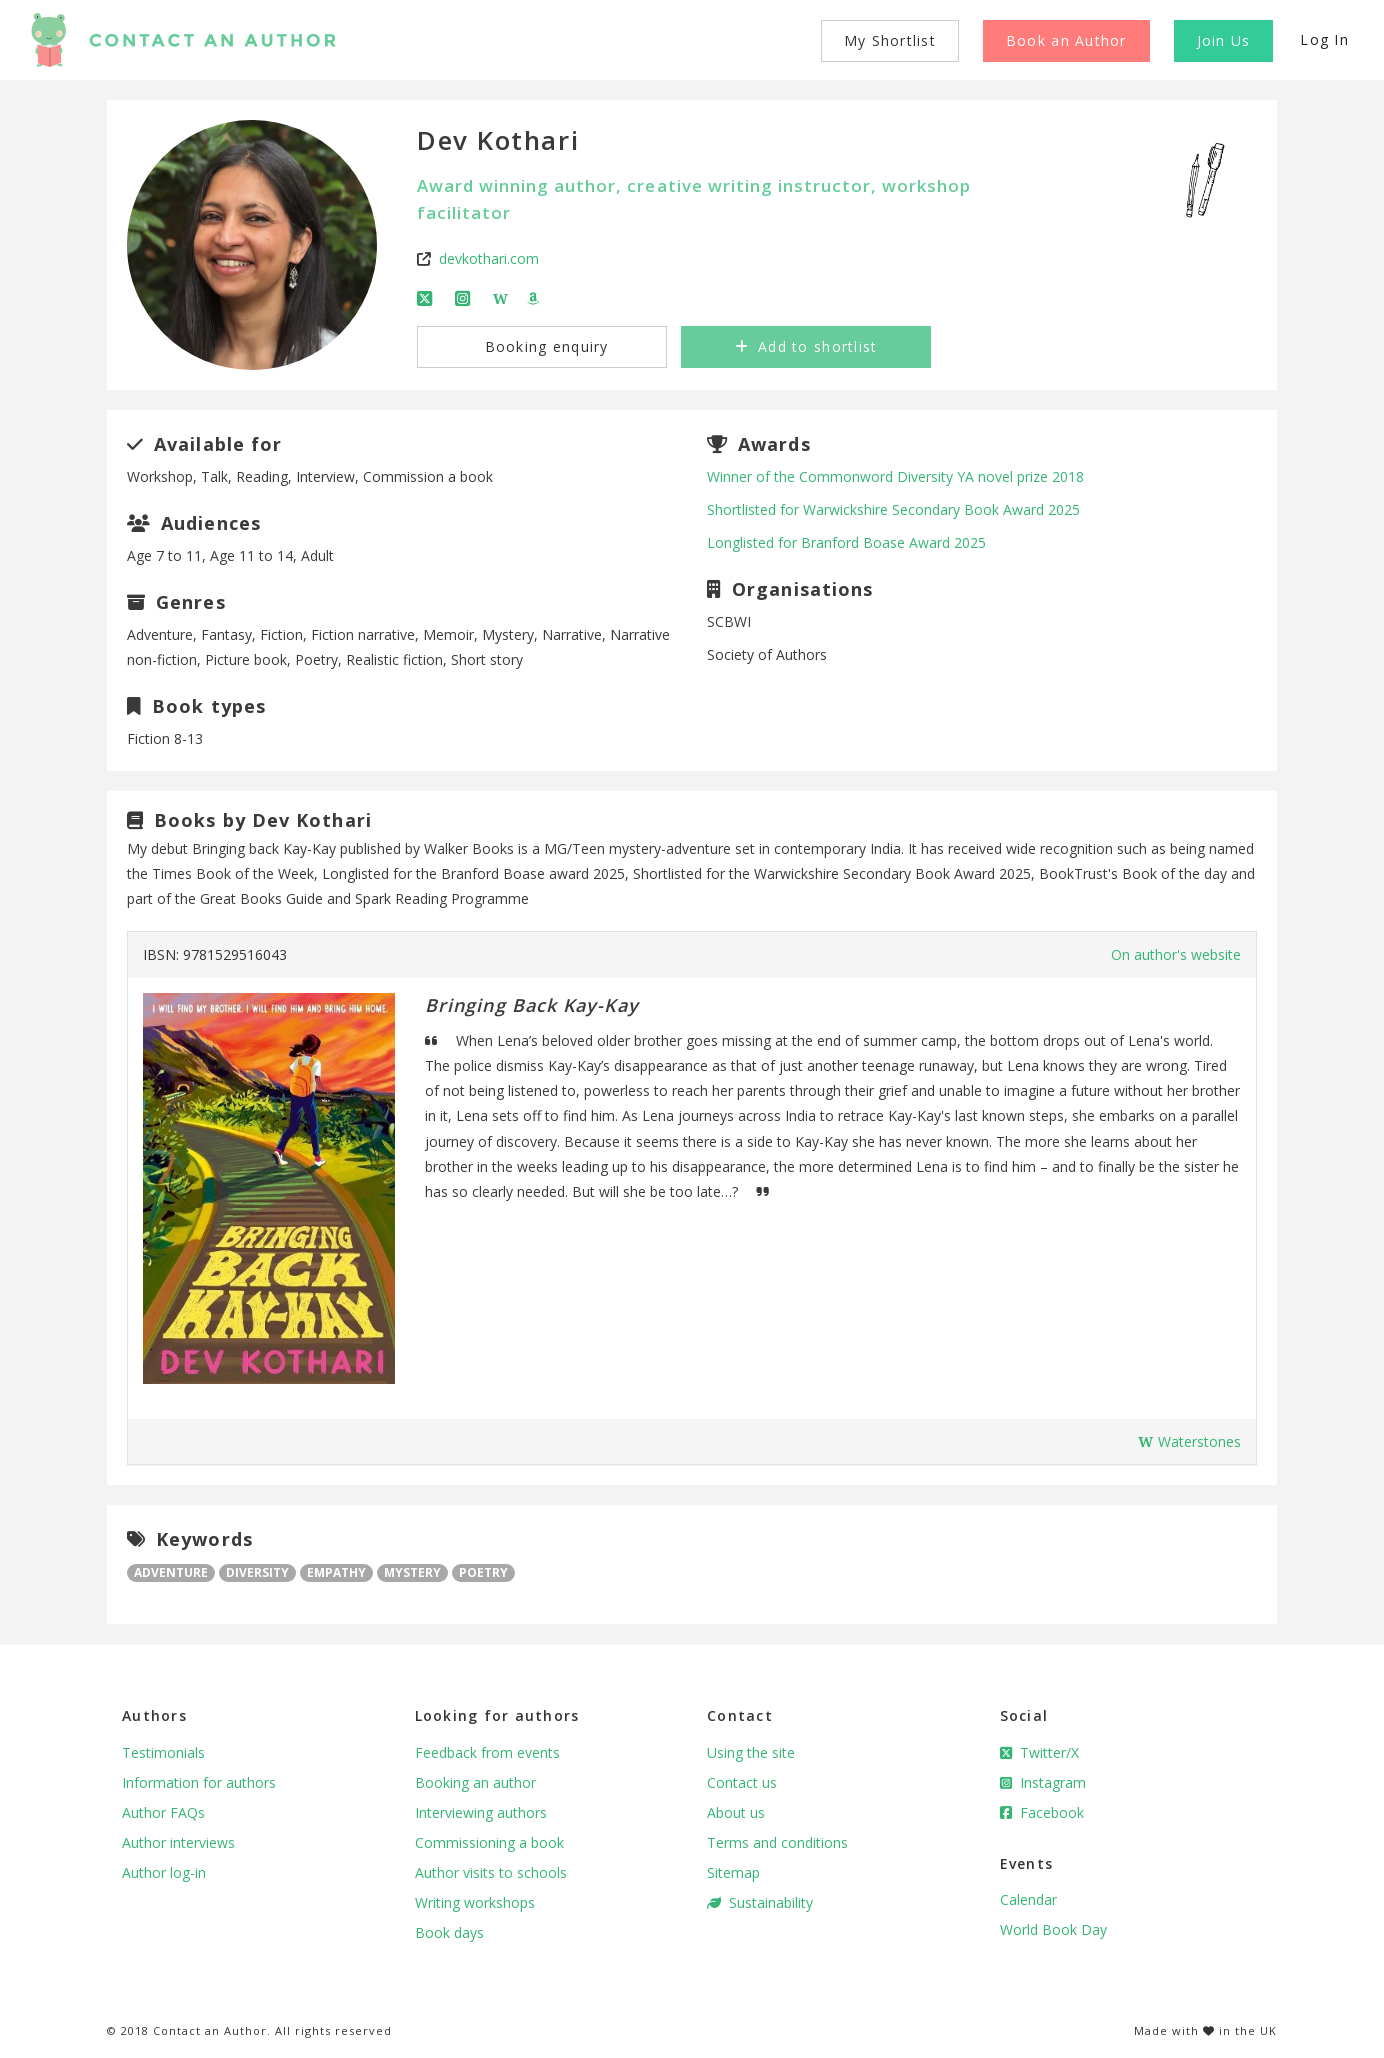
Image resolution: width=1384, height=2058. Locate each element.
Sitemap (733, 1872)
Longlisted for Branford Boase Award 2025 (846, 542)
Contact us (742, 1782)
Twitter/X (1039, 1752)
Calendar (1028, 1899)
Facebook (1042, 1812)
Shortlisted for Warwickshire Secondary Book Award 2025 (893, 509)
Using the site (751, 1752)
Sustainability (760, 1902)
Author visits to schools (491, 1872)
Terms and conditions (777, 1842)
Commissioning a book (489, 1842)
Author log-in (164, 1872)
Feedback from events (487, 1752)
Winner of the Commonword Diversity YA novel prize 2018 (895, 476)
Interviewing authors (481, 1812)
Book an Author (1066, 40)
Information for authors (199, 1782)
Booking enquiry (543, 346)
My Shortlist (890, 40)
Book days (449, 1932)
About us (736, 1812)
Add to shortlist (806, 346)
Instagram (1043, 1782)
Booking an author (475, 1782)
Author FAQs (163, 1812)
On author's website (1176, 954)
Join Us (1224, 40)
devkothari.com (489, 258)
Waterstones (1189, 1441)
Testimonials (163, 1752)
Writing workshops (475, 1902)
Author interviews (178, 1842)
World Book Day (1053, 1929)
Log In (1324, 39)
